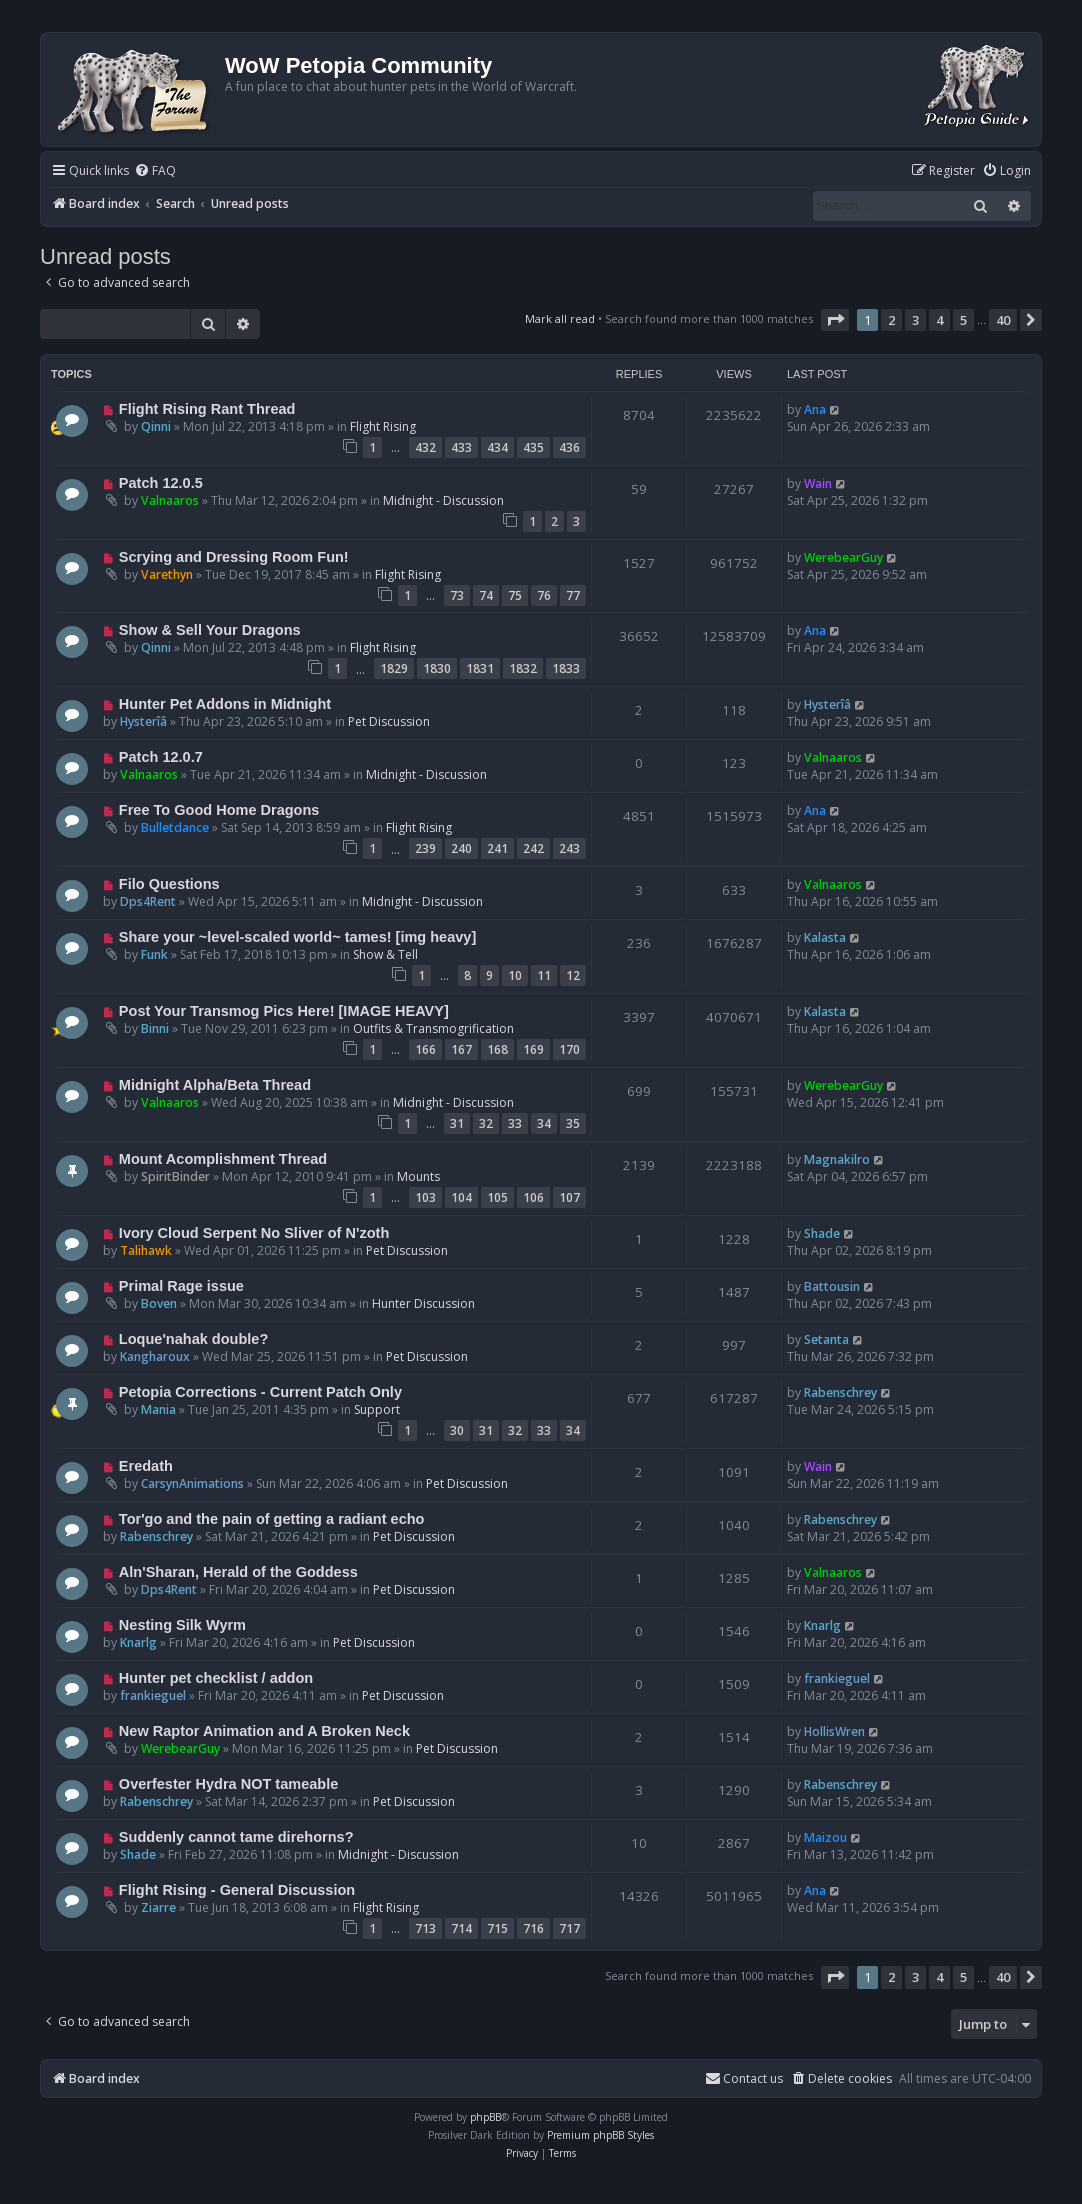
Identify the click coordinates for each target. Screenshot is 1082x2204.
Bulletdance (175, 827)
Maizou (825, 1837)
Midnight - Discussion (443, 500)
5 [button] (963, 320)
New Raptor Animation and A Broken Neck (264, 1731)
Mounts (418, 1176)
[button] (835, 320)
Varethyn (167, 574)
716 (533, 1928)
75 (515, 595)
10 (515, 975)
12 (573, 975)
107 (569, 1197)
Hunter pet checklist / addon (216, 1678)
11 (544, 975)
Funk (154, 954)
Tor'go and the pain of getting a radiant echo (272, 1519)
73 (457, 595)
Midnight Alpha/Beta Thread (215, 1085)
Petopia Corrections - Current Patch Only (260, 1392)
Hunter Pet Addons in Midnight (225, 704)
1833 (566, 668)
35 (573, 1123)
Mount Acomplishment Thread (223, 1159)
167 (461, 1049)
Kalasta (825, 937)
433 (461, 447)
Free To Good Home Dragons (219, 810)
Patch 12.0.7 (161, 757)
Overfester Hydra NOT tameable (228, 1784)
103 (425, 1197)
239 (425, 848)
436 (569, 447)
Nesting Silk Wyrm (182, 1625)
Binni (155, 1028)
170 (569, 1049)
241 (497, 848)
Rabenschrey (840, 1392)
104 (461, 1197)
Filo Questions (169, 884)
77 (573, 595)
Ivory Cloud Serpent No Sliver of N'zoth (254, 1233)
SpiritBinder (175, 1176)
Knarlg (138, 1642)
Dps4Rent (148, 901)
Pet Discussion (389, 721)
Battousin (832, 1286)
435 (533, 447)
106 (533, 1197)
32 (486, 1123)
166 (425, 1049)
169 (533, 1049)
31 (457, 1123)
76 (544, 595)
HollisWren (834, 1731)
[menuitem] (155, 171)
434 (497, 447)
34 (544, 1123)
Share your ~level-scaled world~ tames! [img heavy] (297, 937)
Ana (815, 409)
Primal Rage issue (181, 1286)
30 (457, 1430)
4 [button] (939, 320)
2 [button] (891, 320)
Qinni (156, 426)
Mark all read (560, 318)
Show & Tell (385, 954)
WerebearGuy (843, 557)
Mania (158, 1409)
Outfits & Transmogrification (433, 1028)
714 (461, 1928)
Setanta (826, 1339)
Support (377, 1409)
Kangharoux (155, 1356)
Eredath (146, 1466)
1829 (394, 668)
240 (461, 848)
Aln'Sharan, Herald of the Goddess (238, 1572)
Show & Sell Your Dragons (210, 630)
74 (486, 595)
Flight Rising (383, 426)
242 (533, 848)
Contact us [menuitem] (744, 2078)
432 (425, 447)
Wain (818, 483)
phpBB (485, 2117)
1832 (523, 668)
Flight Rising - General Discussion (237, 1890)
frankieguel (153, 1695)
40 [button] (1003, 320)
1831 (480, 668)
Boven (159, 1303)
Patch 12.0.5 (161, 483)
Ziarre (158, 1907)
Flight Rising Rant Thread (207, 409)
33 (515, 1123)
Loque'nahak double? (193, 1339)
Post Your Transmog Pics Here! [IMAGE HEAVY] (284, 1011)
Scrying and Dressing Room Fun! (234, 557)
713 (425, 1928)
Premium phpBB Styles (600, 2135)
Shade (822, 1233)
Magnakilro (837, 1159)
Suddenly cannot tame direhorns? (236, 1837)
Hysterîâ (143, 721)
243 (569, 848)
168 (497, 1049)
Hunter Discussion (423, 1303)
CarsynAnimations (192, 1483)
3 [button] (915, 320)
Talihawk (146, 1250)
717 (569, 1928)
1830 (437, 668)
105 (497, 1197)
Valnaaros (170, 500)
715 (497, 1928)
